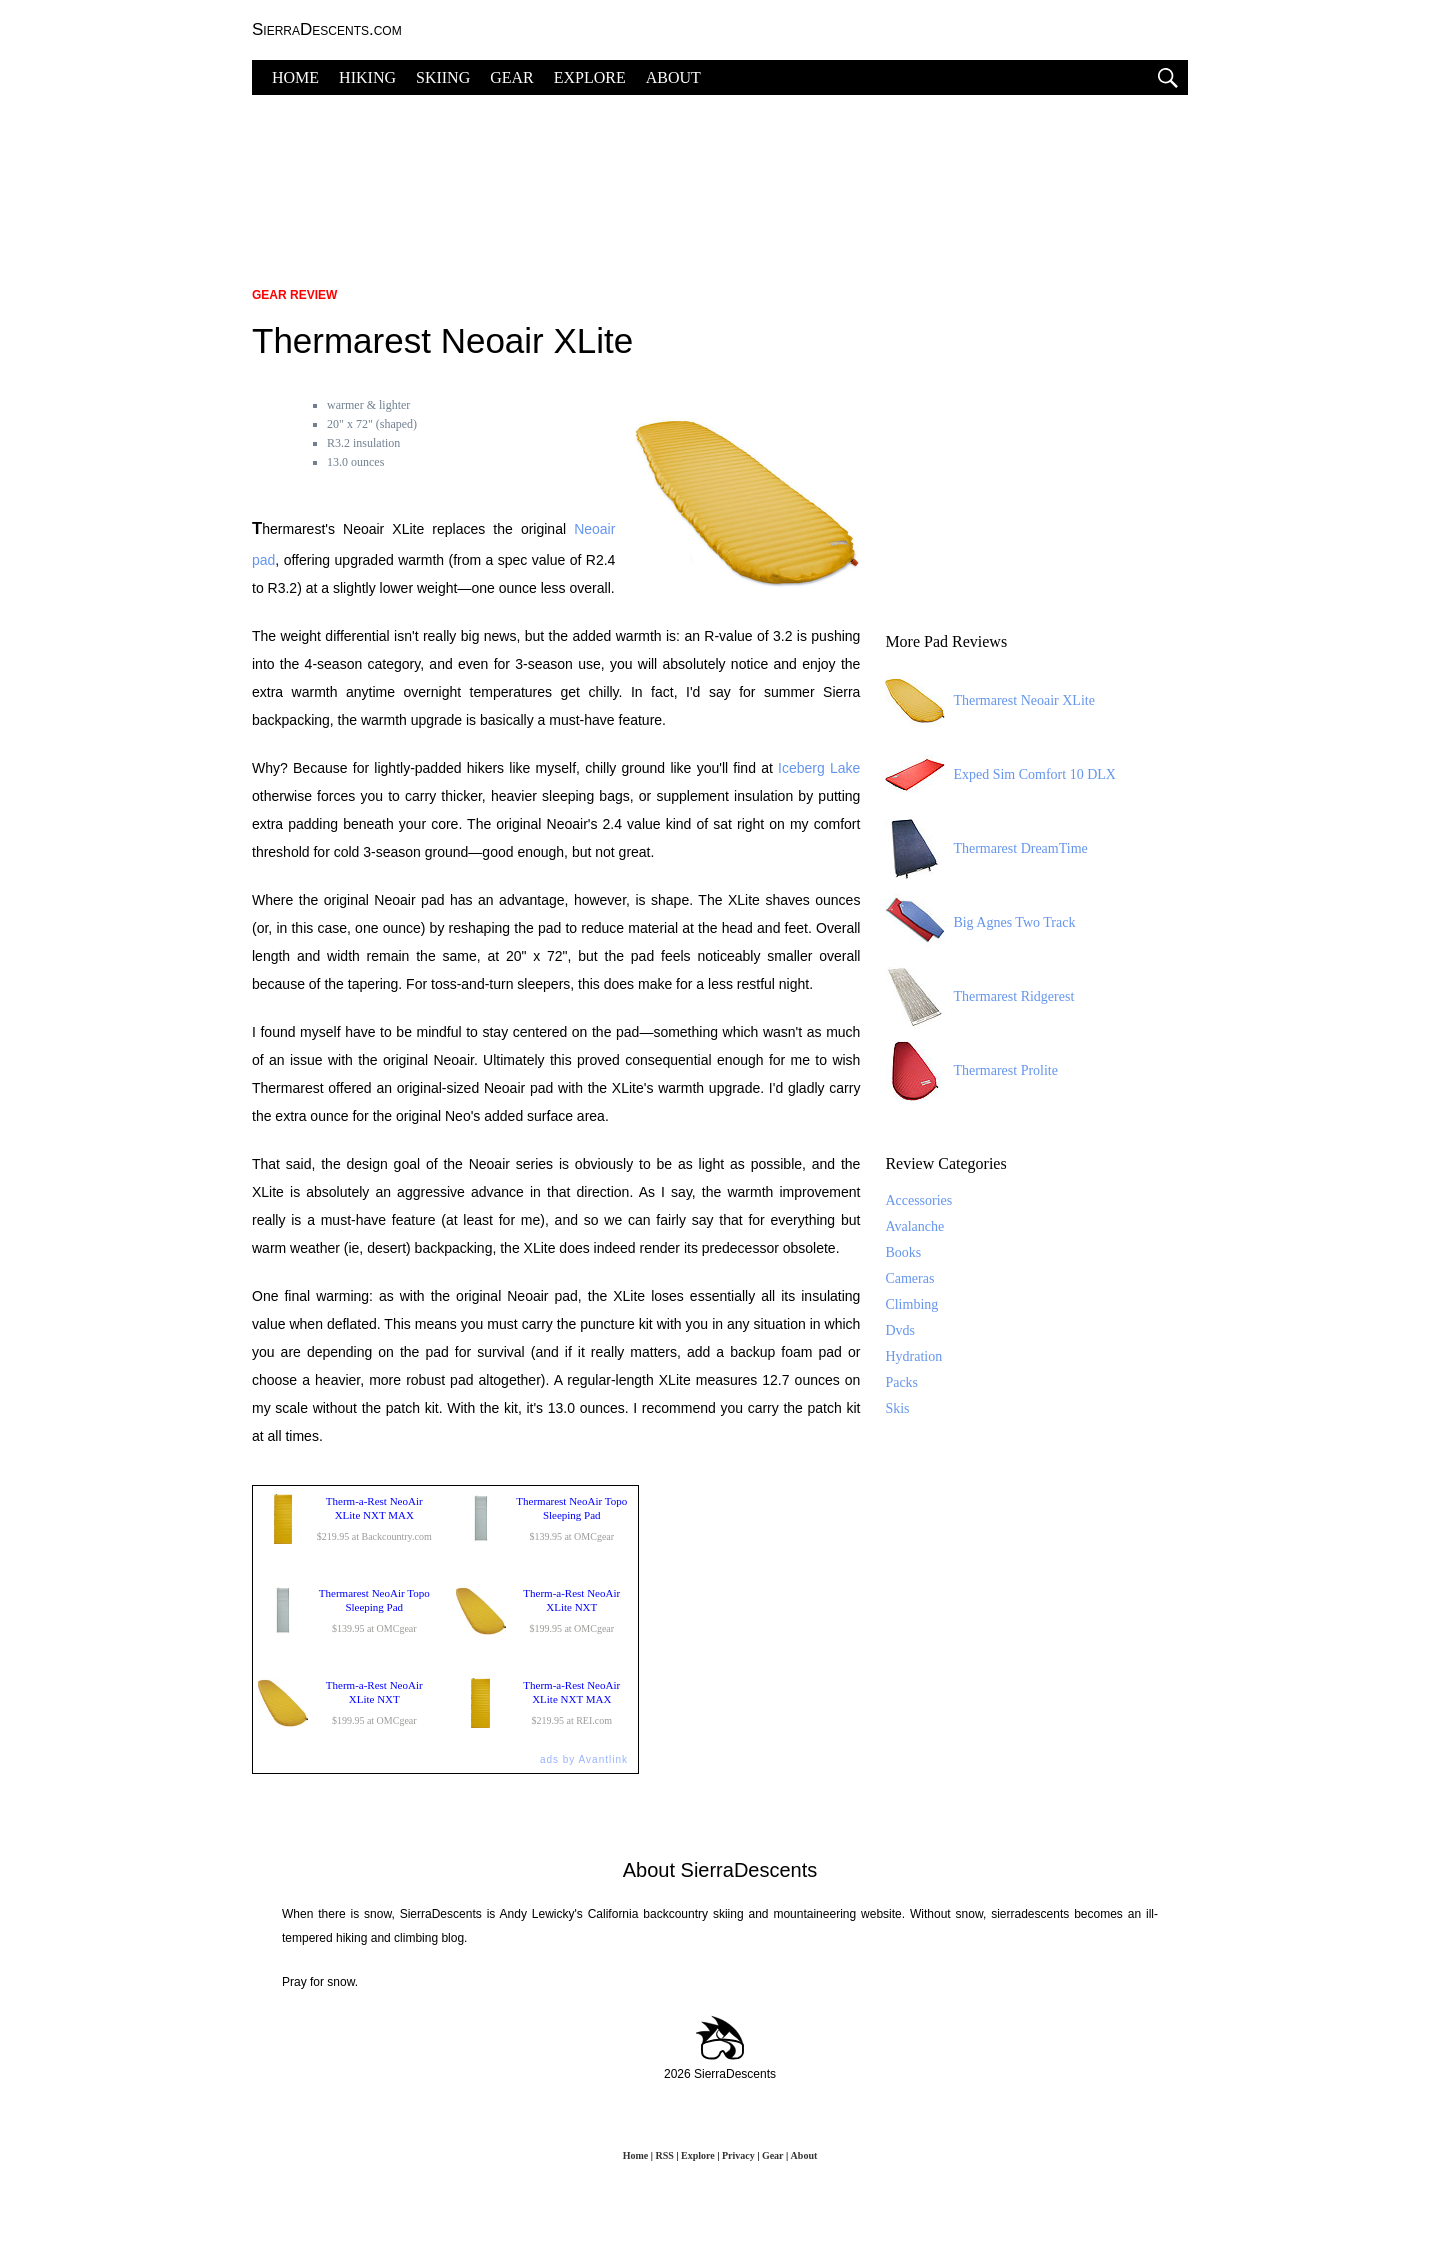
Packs (901, 1382)
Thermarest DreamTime (986, 849)
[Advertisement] (720, 180)
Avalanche (914, 1226)
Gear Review (294, 295)
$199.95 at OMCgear (545, 1611)
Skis (897, 1408)
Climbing (911, 1304)
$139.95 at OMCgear (545, 1519)
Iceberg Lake (819, 768)
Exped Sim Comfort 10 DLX (1000, 775)
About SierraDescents (720, 1870)
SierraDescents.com (327, 29)
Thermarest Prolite (971, 1071)
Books (903, 1252)
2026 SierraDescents (720, 2074)
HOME (295, 77)
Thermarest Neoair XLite (990, 701)
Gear (772, 2155)
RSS (664, 2155)
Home (636, 2155)
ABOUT (673, 77)
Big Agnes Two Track (980, 923)
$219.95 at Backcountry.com (347, 1519)
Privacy (738, 2155)
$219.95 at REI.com (545, 1703)
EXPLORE (590, 77)
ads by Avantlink (584, 1759)
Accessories (918, 1200)
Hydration (913, 1356)
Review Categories (945, 1163)
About (804, 2155)
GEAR (512, 77)
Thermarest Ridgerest (979, 997)
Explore (698, 2155)
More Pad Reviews (946, 641)
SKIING (443, 77)
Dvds (900, 1330)
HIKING (367, 77)
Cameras (909, 1278)
